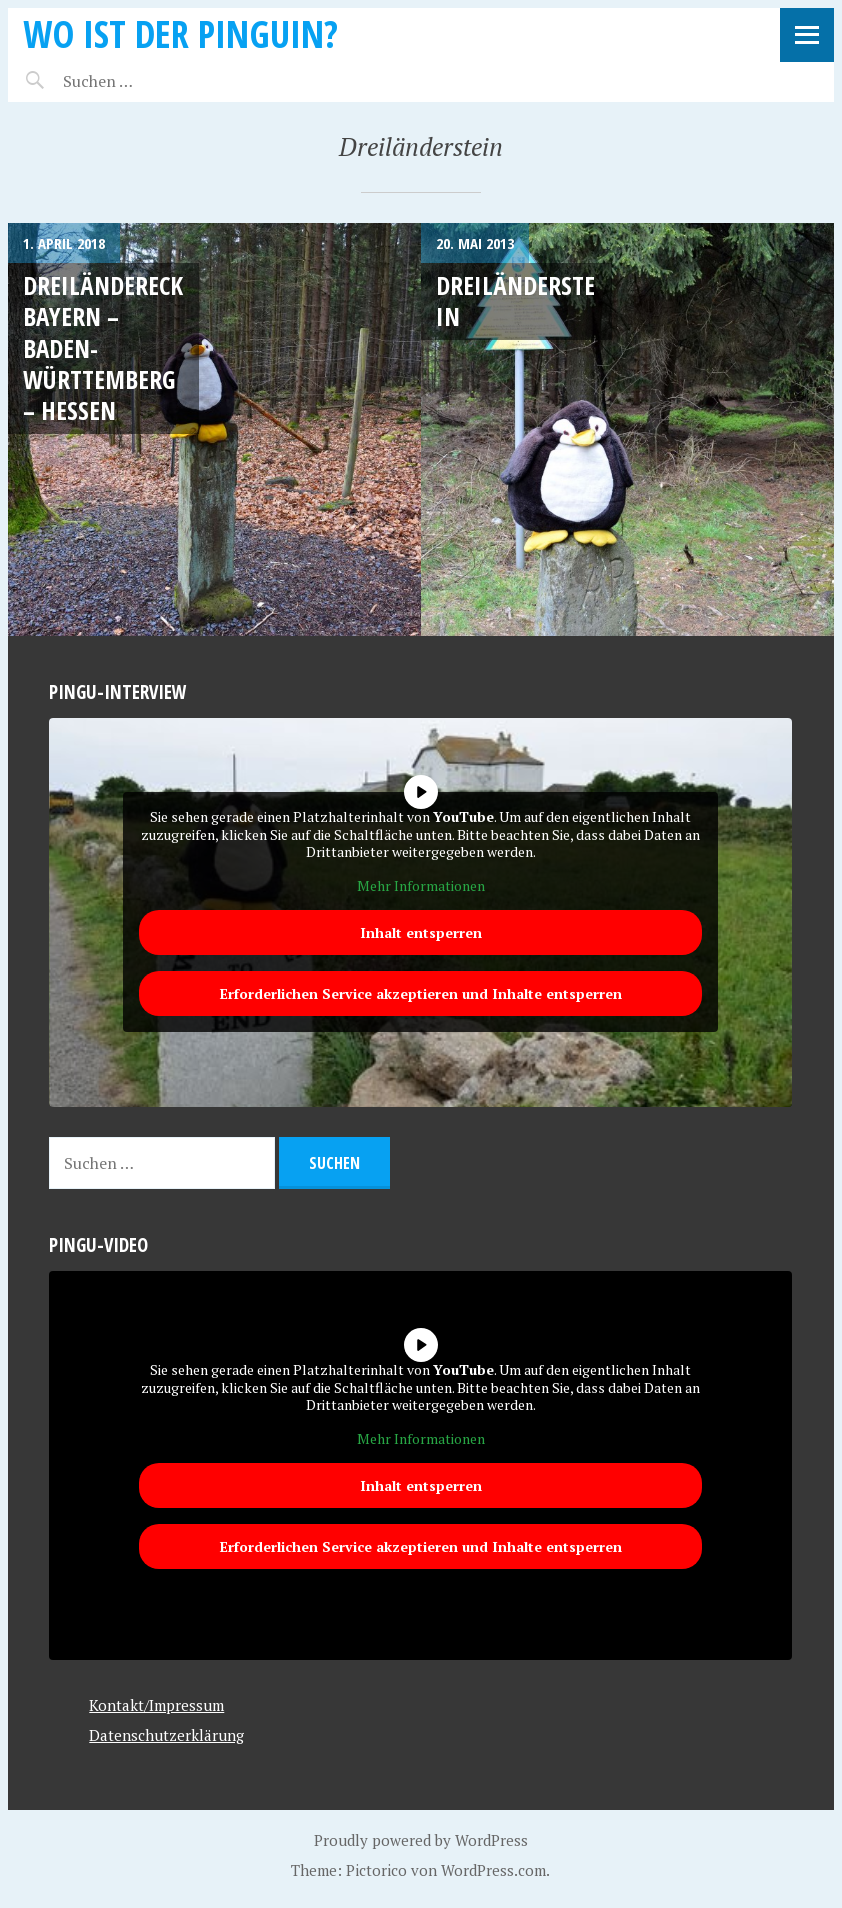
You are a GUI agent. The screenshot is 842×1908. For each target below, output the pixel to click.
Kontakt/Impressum (156, 1705)
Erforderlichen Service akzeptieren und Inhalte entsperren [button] (421, 993)
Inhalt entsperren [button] (421, 932)
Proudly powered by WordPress (421, 1840)
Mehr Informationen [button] (421, 886)
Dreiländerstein (515, 300)
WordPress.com (493, 1870)
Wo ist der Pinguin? (180, 33)
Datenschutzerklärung (166, 1735)
